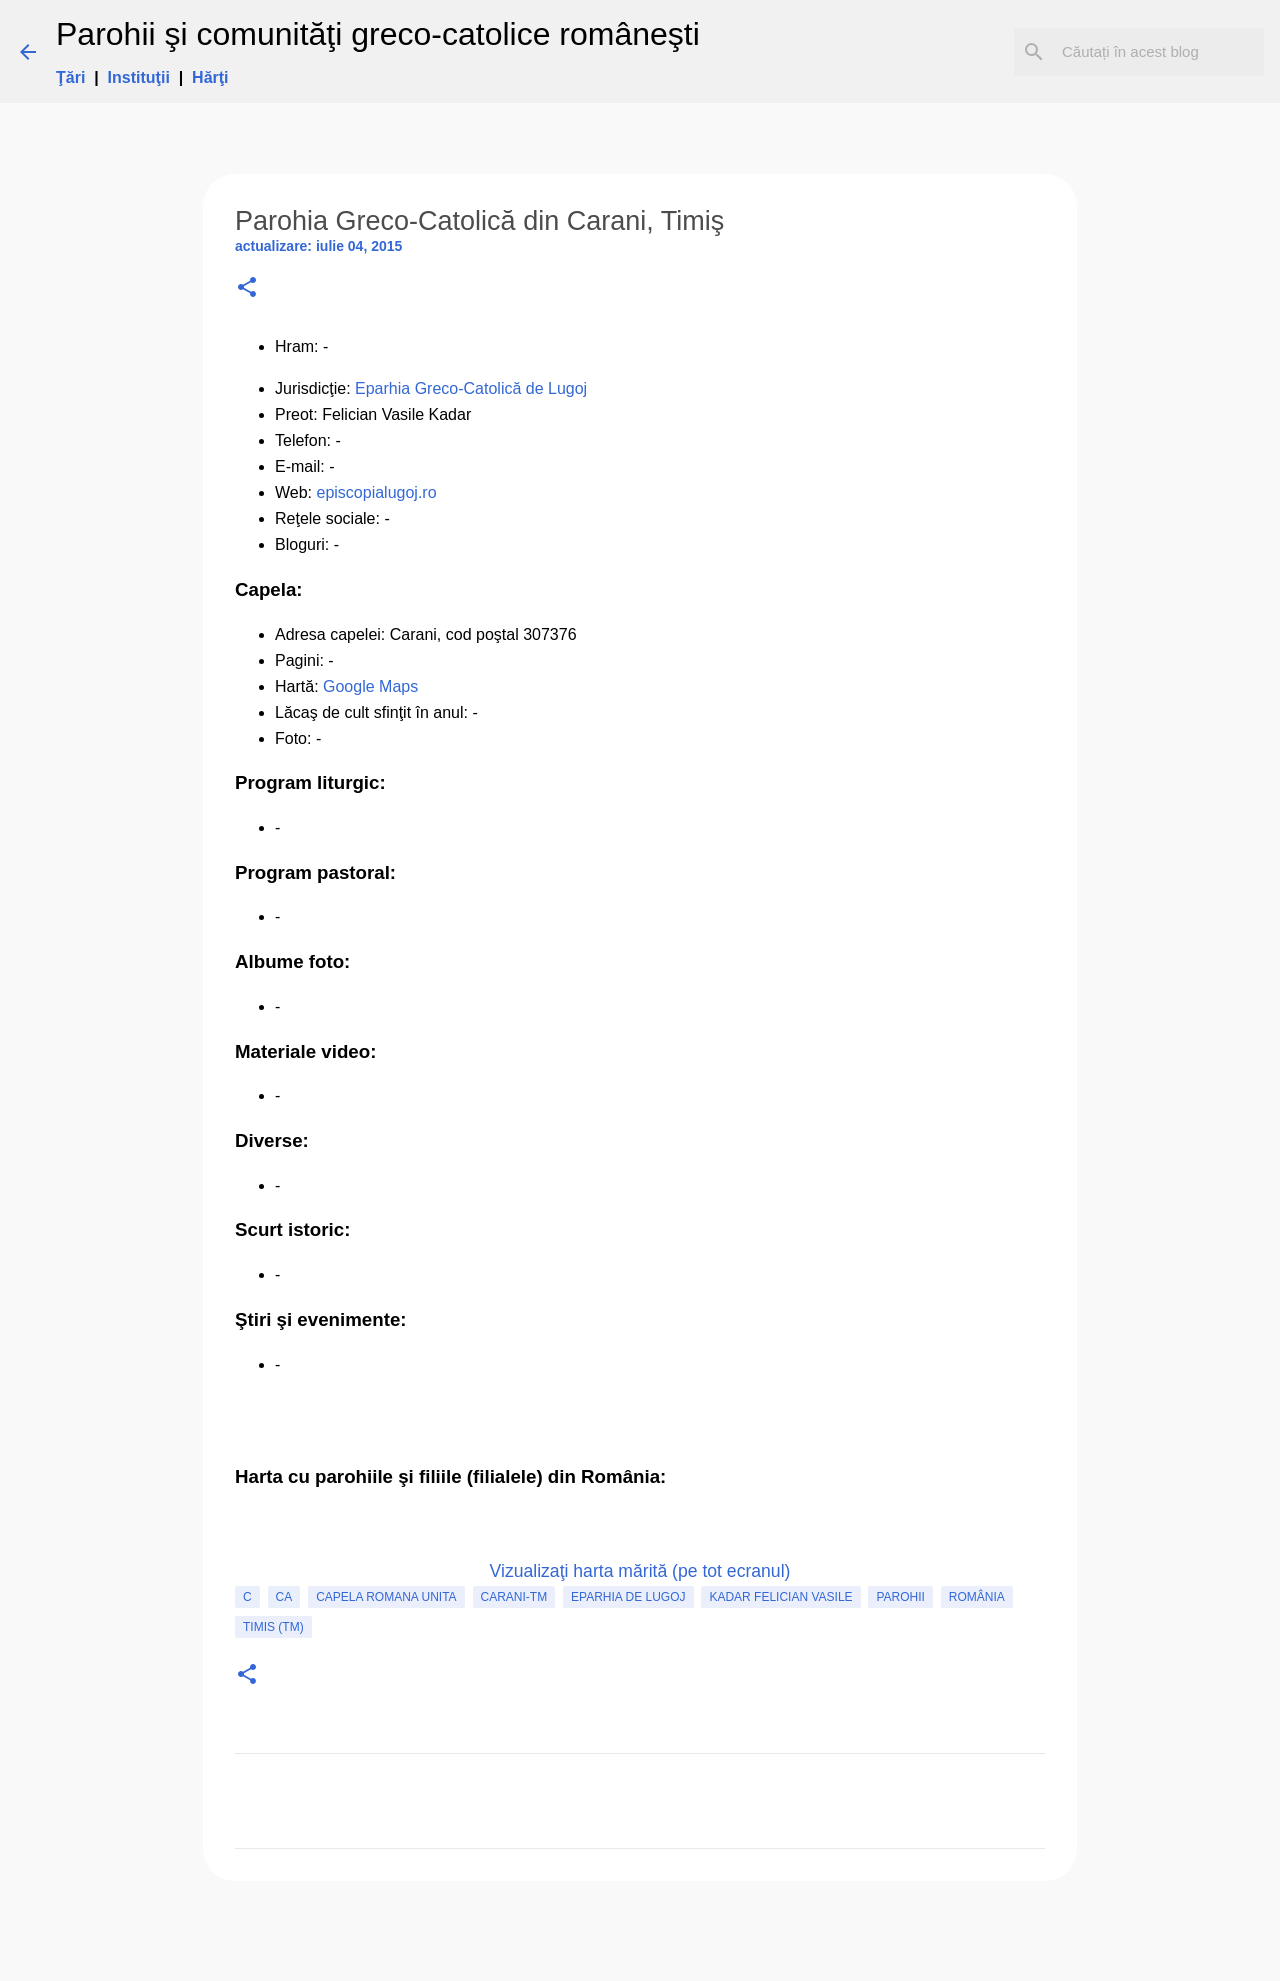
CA (284, 1597)
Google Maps (370, 686)
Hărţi (210, 77)
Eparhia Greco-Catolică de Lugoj (471, 388)
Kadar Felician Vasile (780, 1597)
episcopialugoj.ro (377, 492)
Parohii (900, 1597)
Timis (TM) (273, 1627)
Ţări (70, 77)
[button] (247, 288)
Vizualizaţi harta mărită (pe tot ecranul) (640, 1571)
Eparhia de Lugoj (628, 1597)
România (977, 1597)
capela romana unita (386, 1597)
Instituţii (139, 77)
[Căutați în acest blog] (1159, 52)
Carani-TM (514, 1597)
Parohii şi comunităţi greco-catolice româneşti (378, 34)
